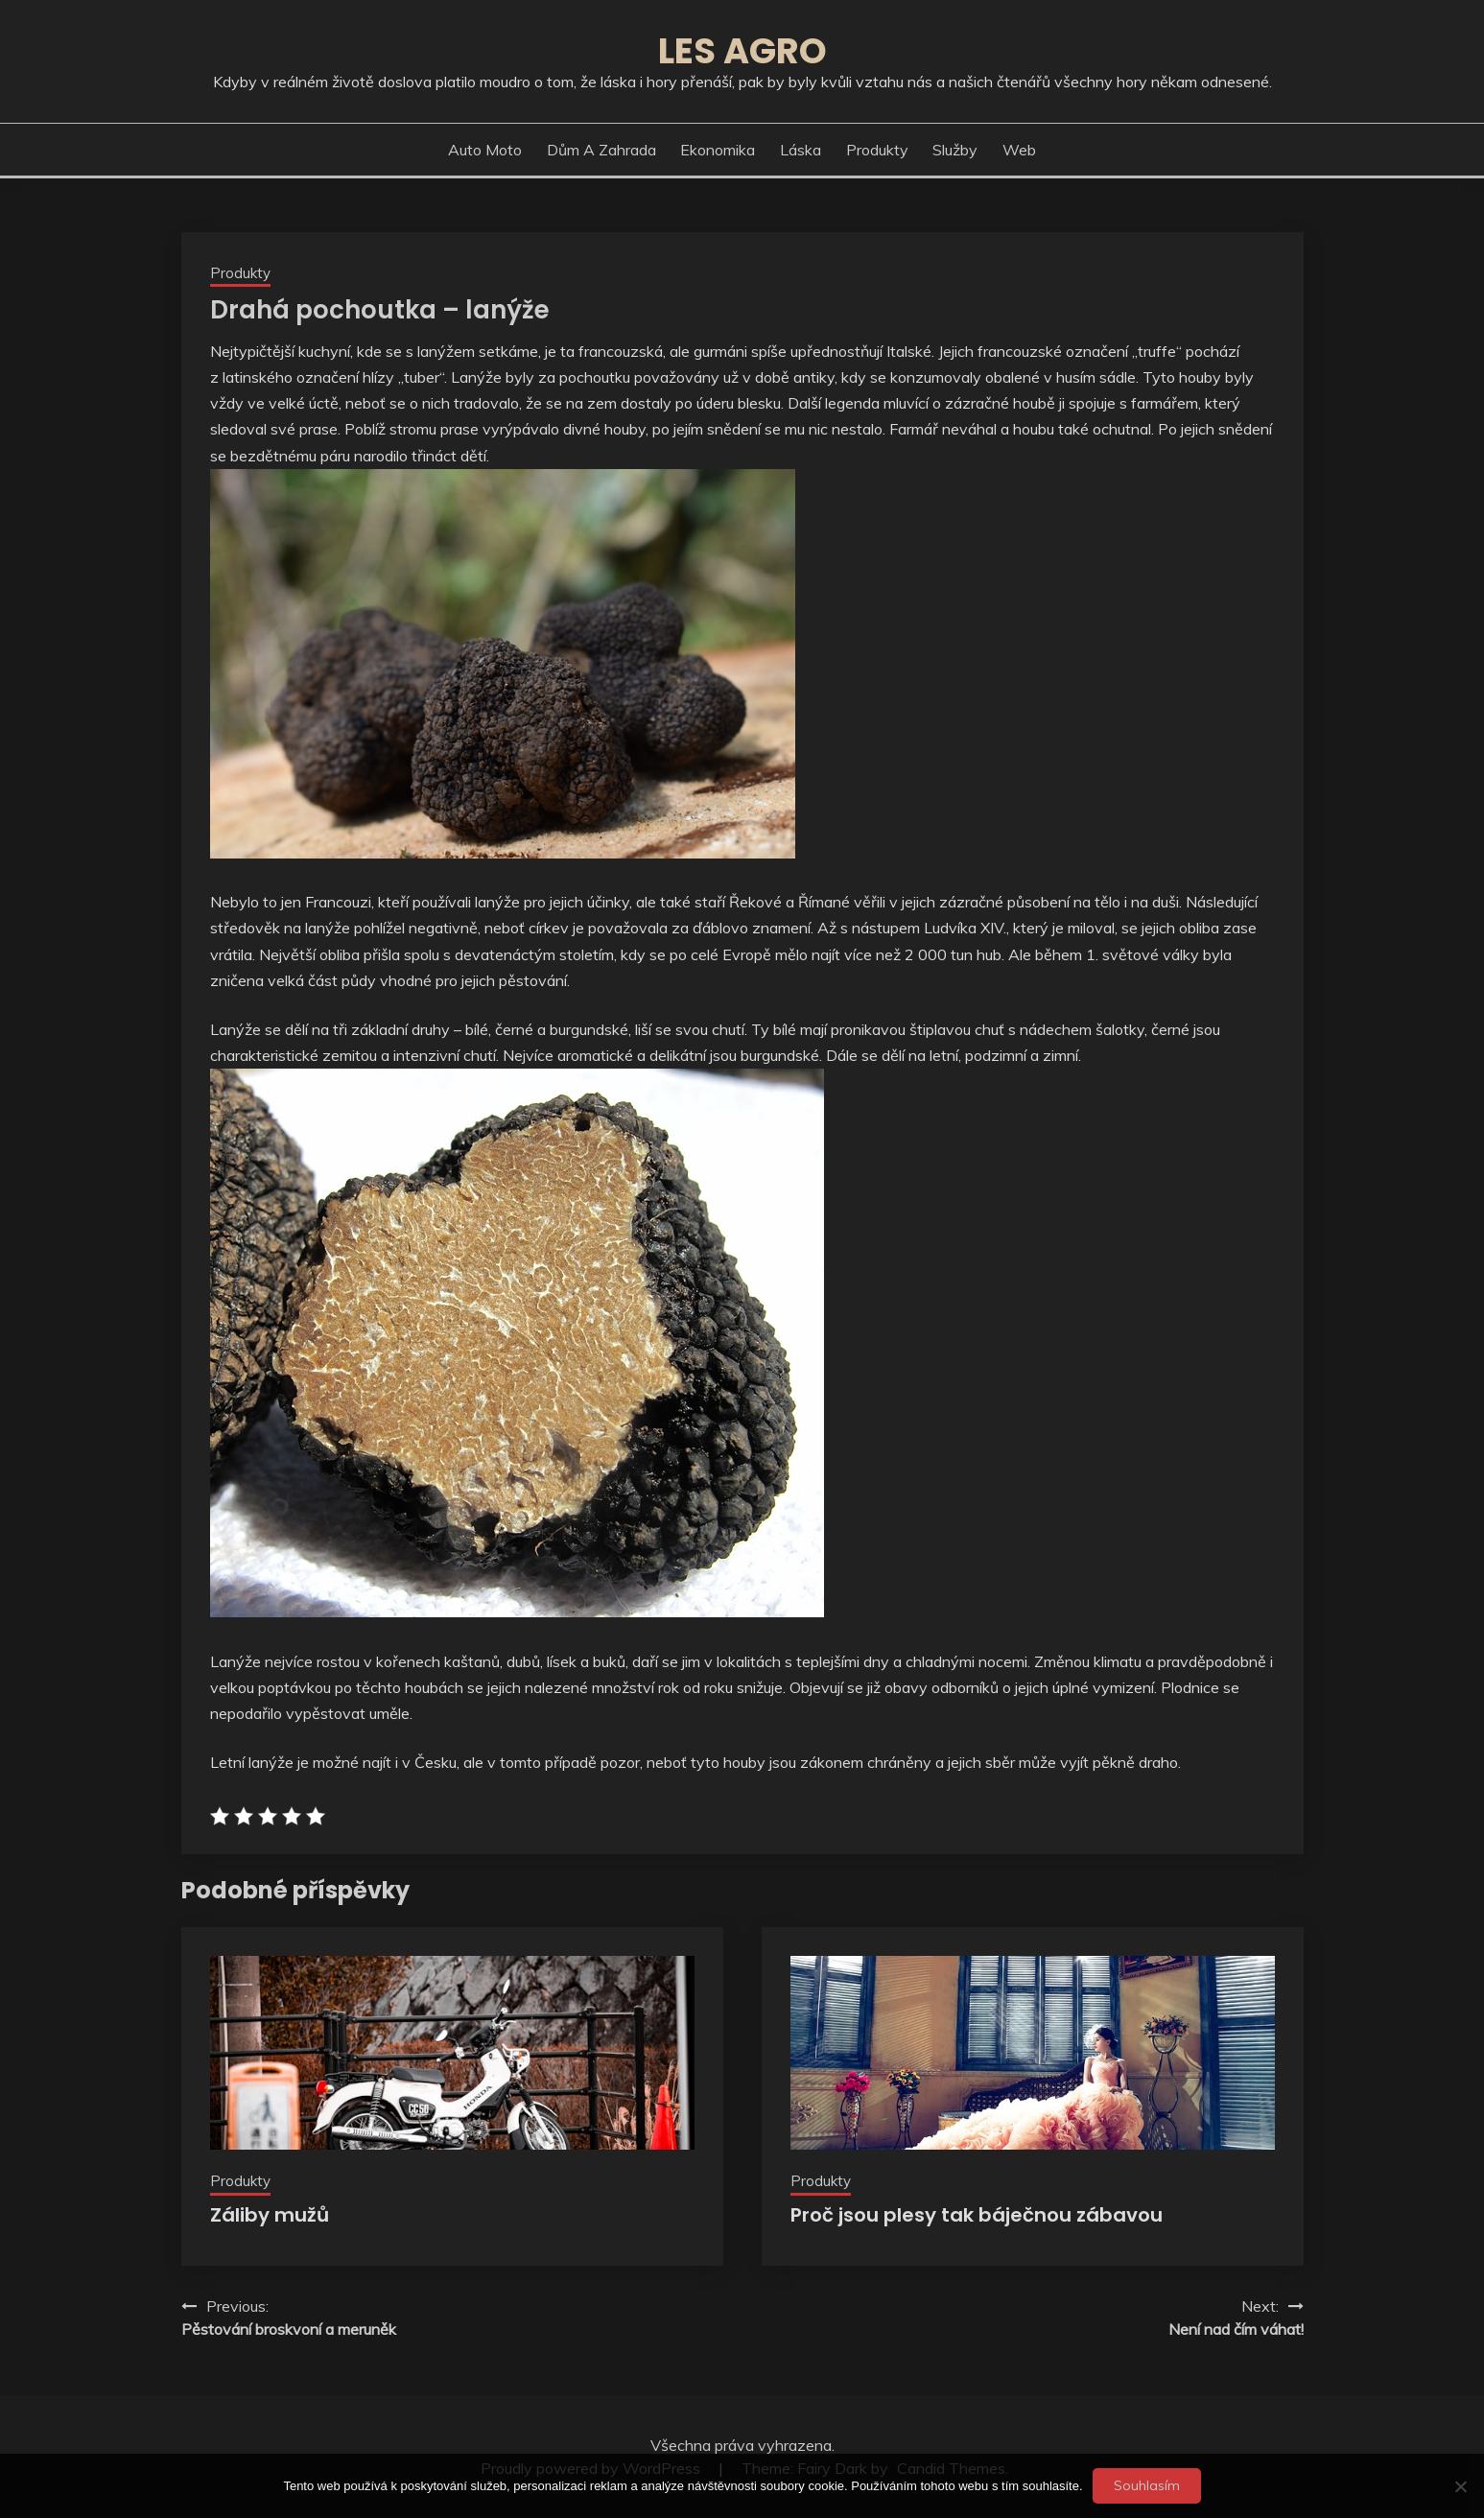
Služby (955, 149)
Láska (800, 149)
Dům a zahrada (601, 149)
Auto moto (485, 149)
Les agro (742, 51)
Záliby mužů (269, 2214)
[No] (1460, 2486)
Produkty (877, 149)
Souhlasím (1147, 2485)
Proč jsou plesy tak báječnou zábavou (976, 2214)
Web (1019, 149)
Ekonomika (717, 149)
